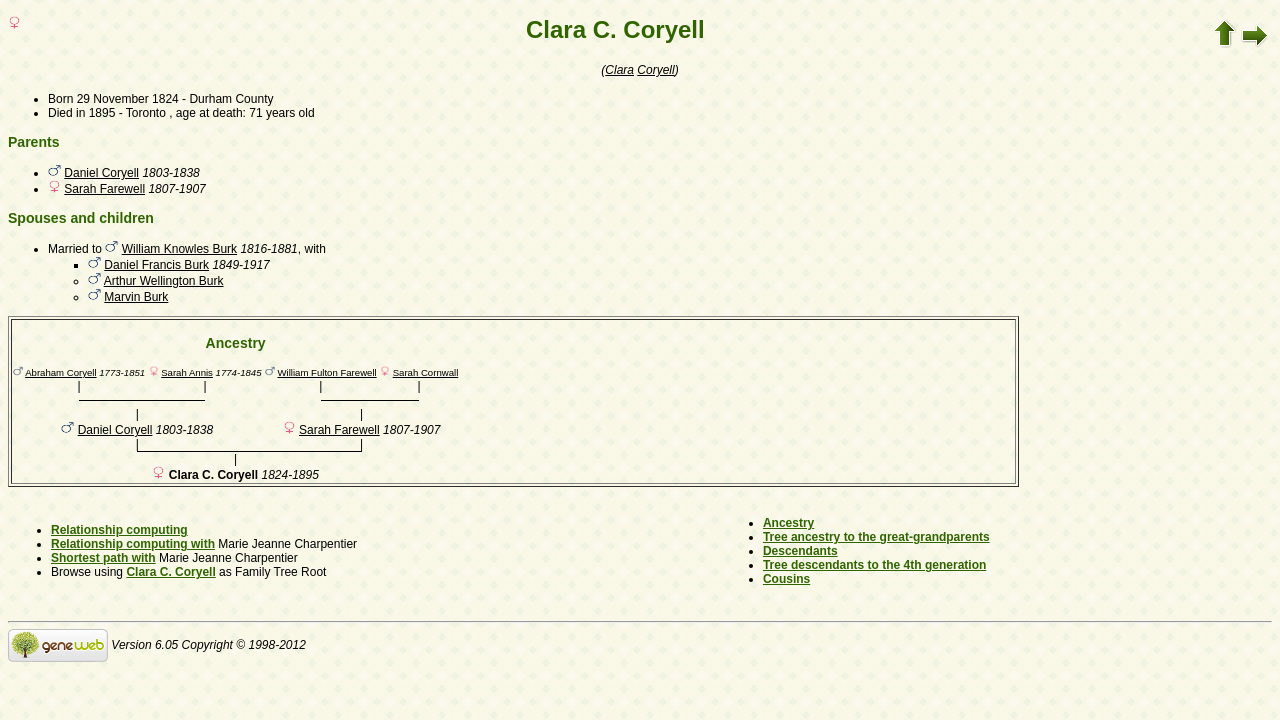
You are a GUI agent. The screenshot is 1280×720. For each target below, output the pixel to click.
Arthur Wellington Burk (164, 281)
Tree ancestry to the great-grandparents (876, 537)
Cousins (786, 579)
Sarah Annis (187, 372)
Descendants (800, 551)
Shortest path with (103, 558)
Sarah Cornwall (426, 372)
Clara (619, 70)
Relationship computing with (133, 544)
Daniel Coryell (101, 173)
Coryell (655, 70)
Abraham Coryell (60, 372)
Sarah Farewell (104, 189)
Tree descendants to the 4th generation (874, 565)
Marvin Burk (136, 297)
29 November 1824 (128, 99)
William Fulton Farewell (327, 372)
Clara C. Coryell (170, 572)
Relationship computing (119, 530)
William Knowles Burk (179, 249)
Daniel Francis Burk (156, 265)
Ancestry (788, 523)
